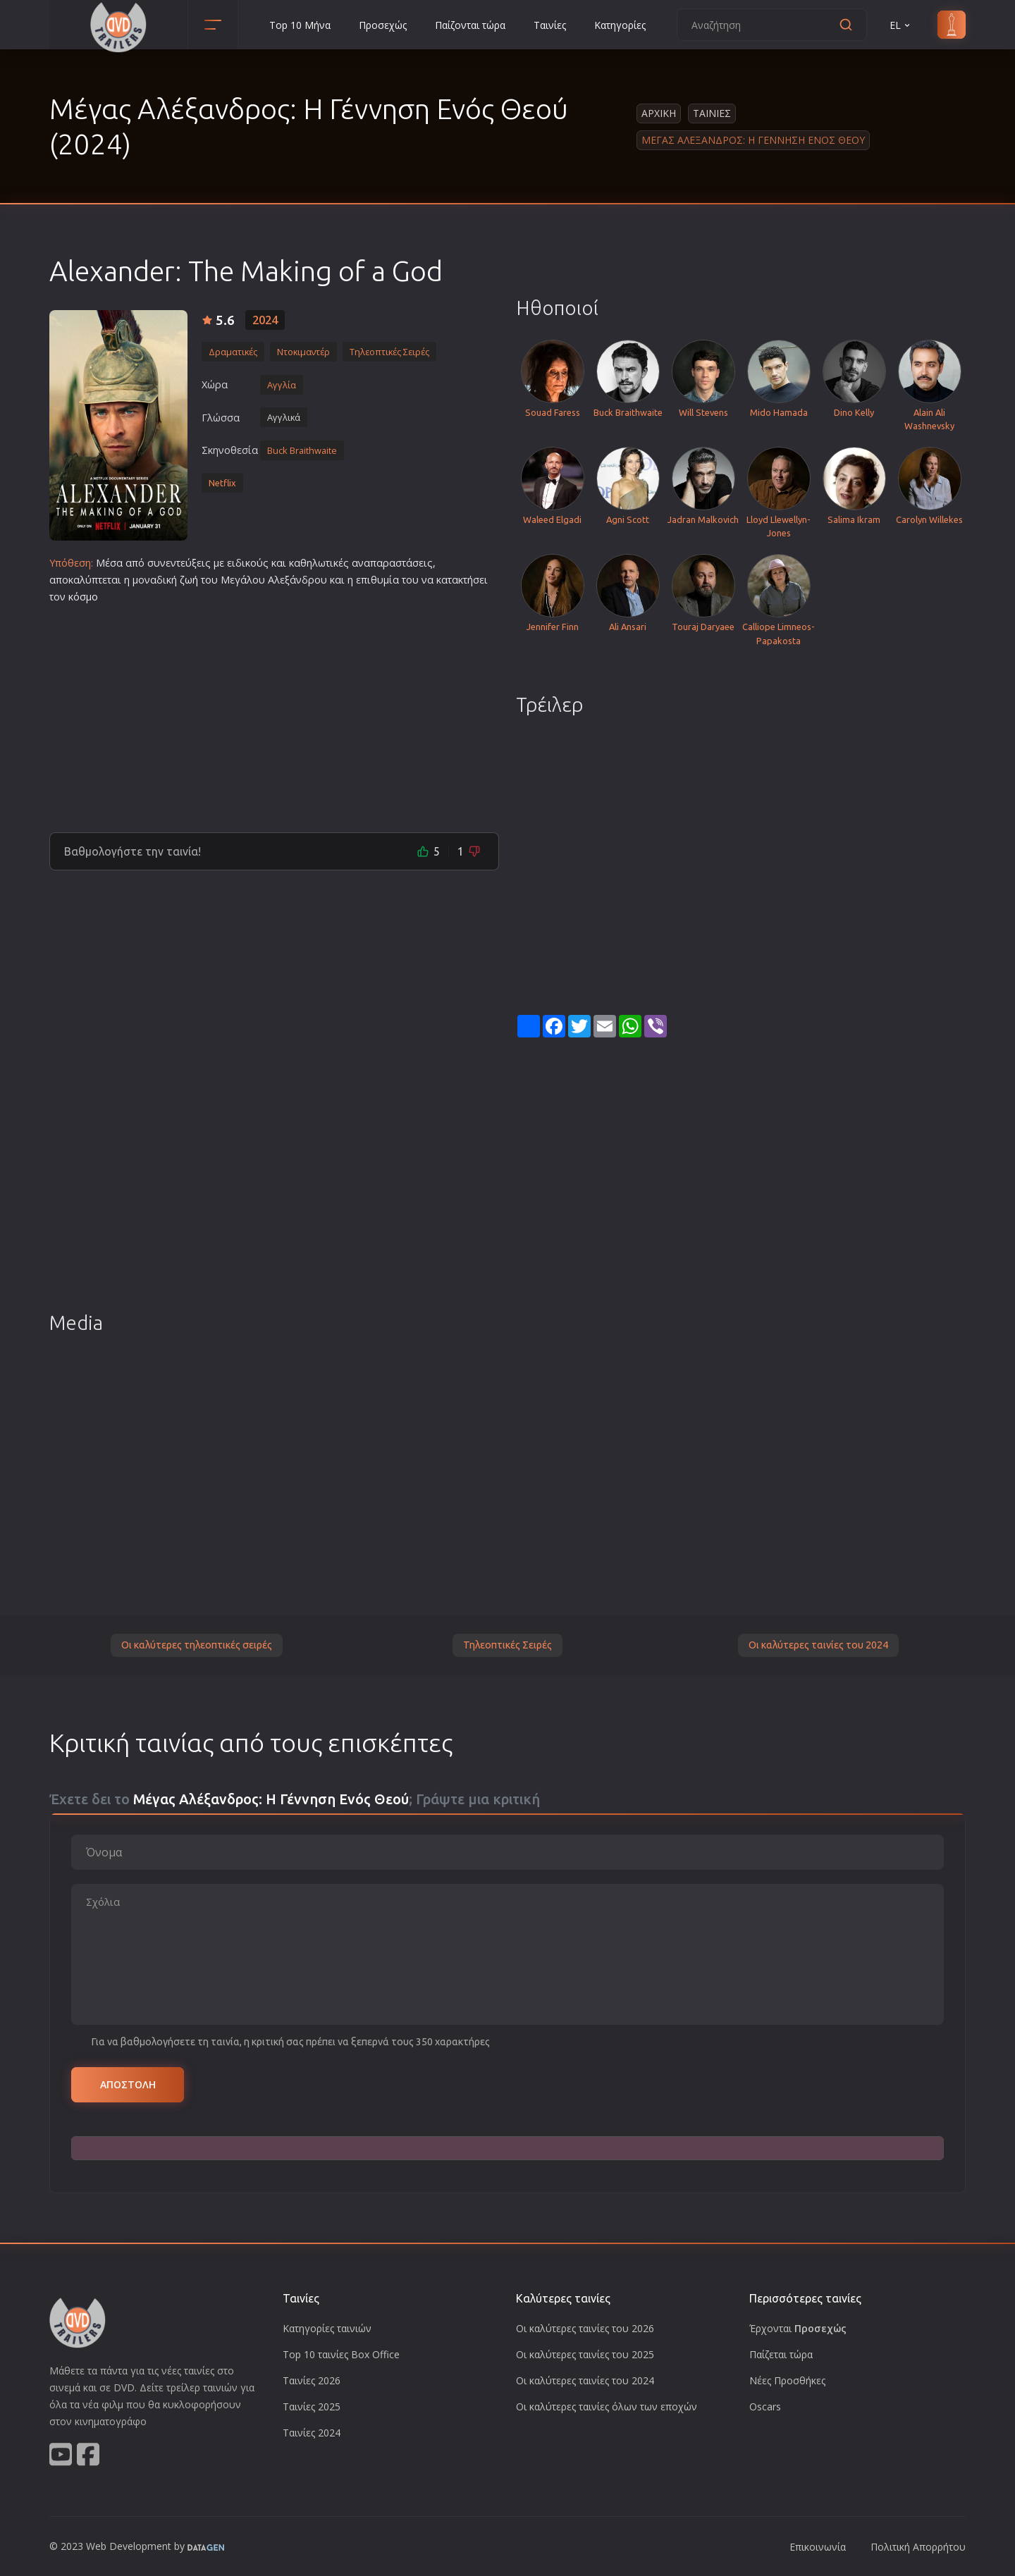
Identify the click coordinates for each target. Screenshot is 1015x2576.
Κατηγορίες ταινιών (327, 2328)
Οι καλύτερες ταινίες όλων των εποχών (606, 2406)
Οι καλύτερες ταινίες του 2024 (818, 1645)
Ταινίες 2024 (311, 2432)
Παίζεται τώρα (781, 2354)
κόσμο (83, 596)
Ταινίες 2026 (311, 2380)
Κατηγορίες (620, 25)
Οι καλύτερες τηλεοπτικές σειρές (196, 1645)
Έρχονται (798, 2328)
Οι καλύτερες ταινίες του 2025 (585, 2354)
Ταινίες (550, 25)
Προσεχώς (383, 25)
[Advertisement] (274, 712)
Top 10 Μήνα (300, 25)
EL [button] (901, 25)
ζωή (189, 579)
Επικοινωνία (817, 2546)
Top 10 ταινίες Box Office (341, 2354)
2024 (265, 320)
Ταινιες (712, 113)
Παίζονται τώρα (470, 25)
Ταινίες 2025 (311, 2406)
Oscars (765, 2406)
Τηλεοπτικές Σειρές (507, 1645)
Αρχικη (658, 113)
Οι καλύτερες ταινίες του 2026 (585, 2328)
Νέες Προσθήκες (787, 2380)
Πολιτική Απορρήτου (918, 2546)
